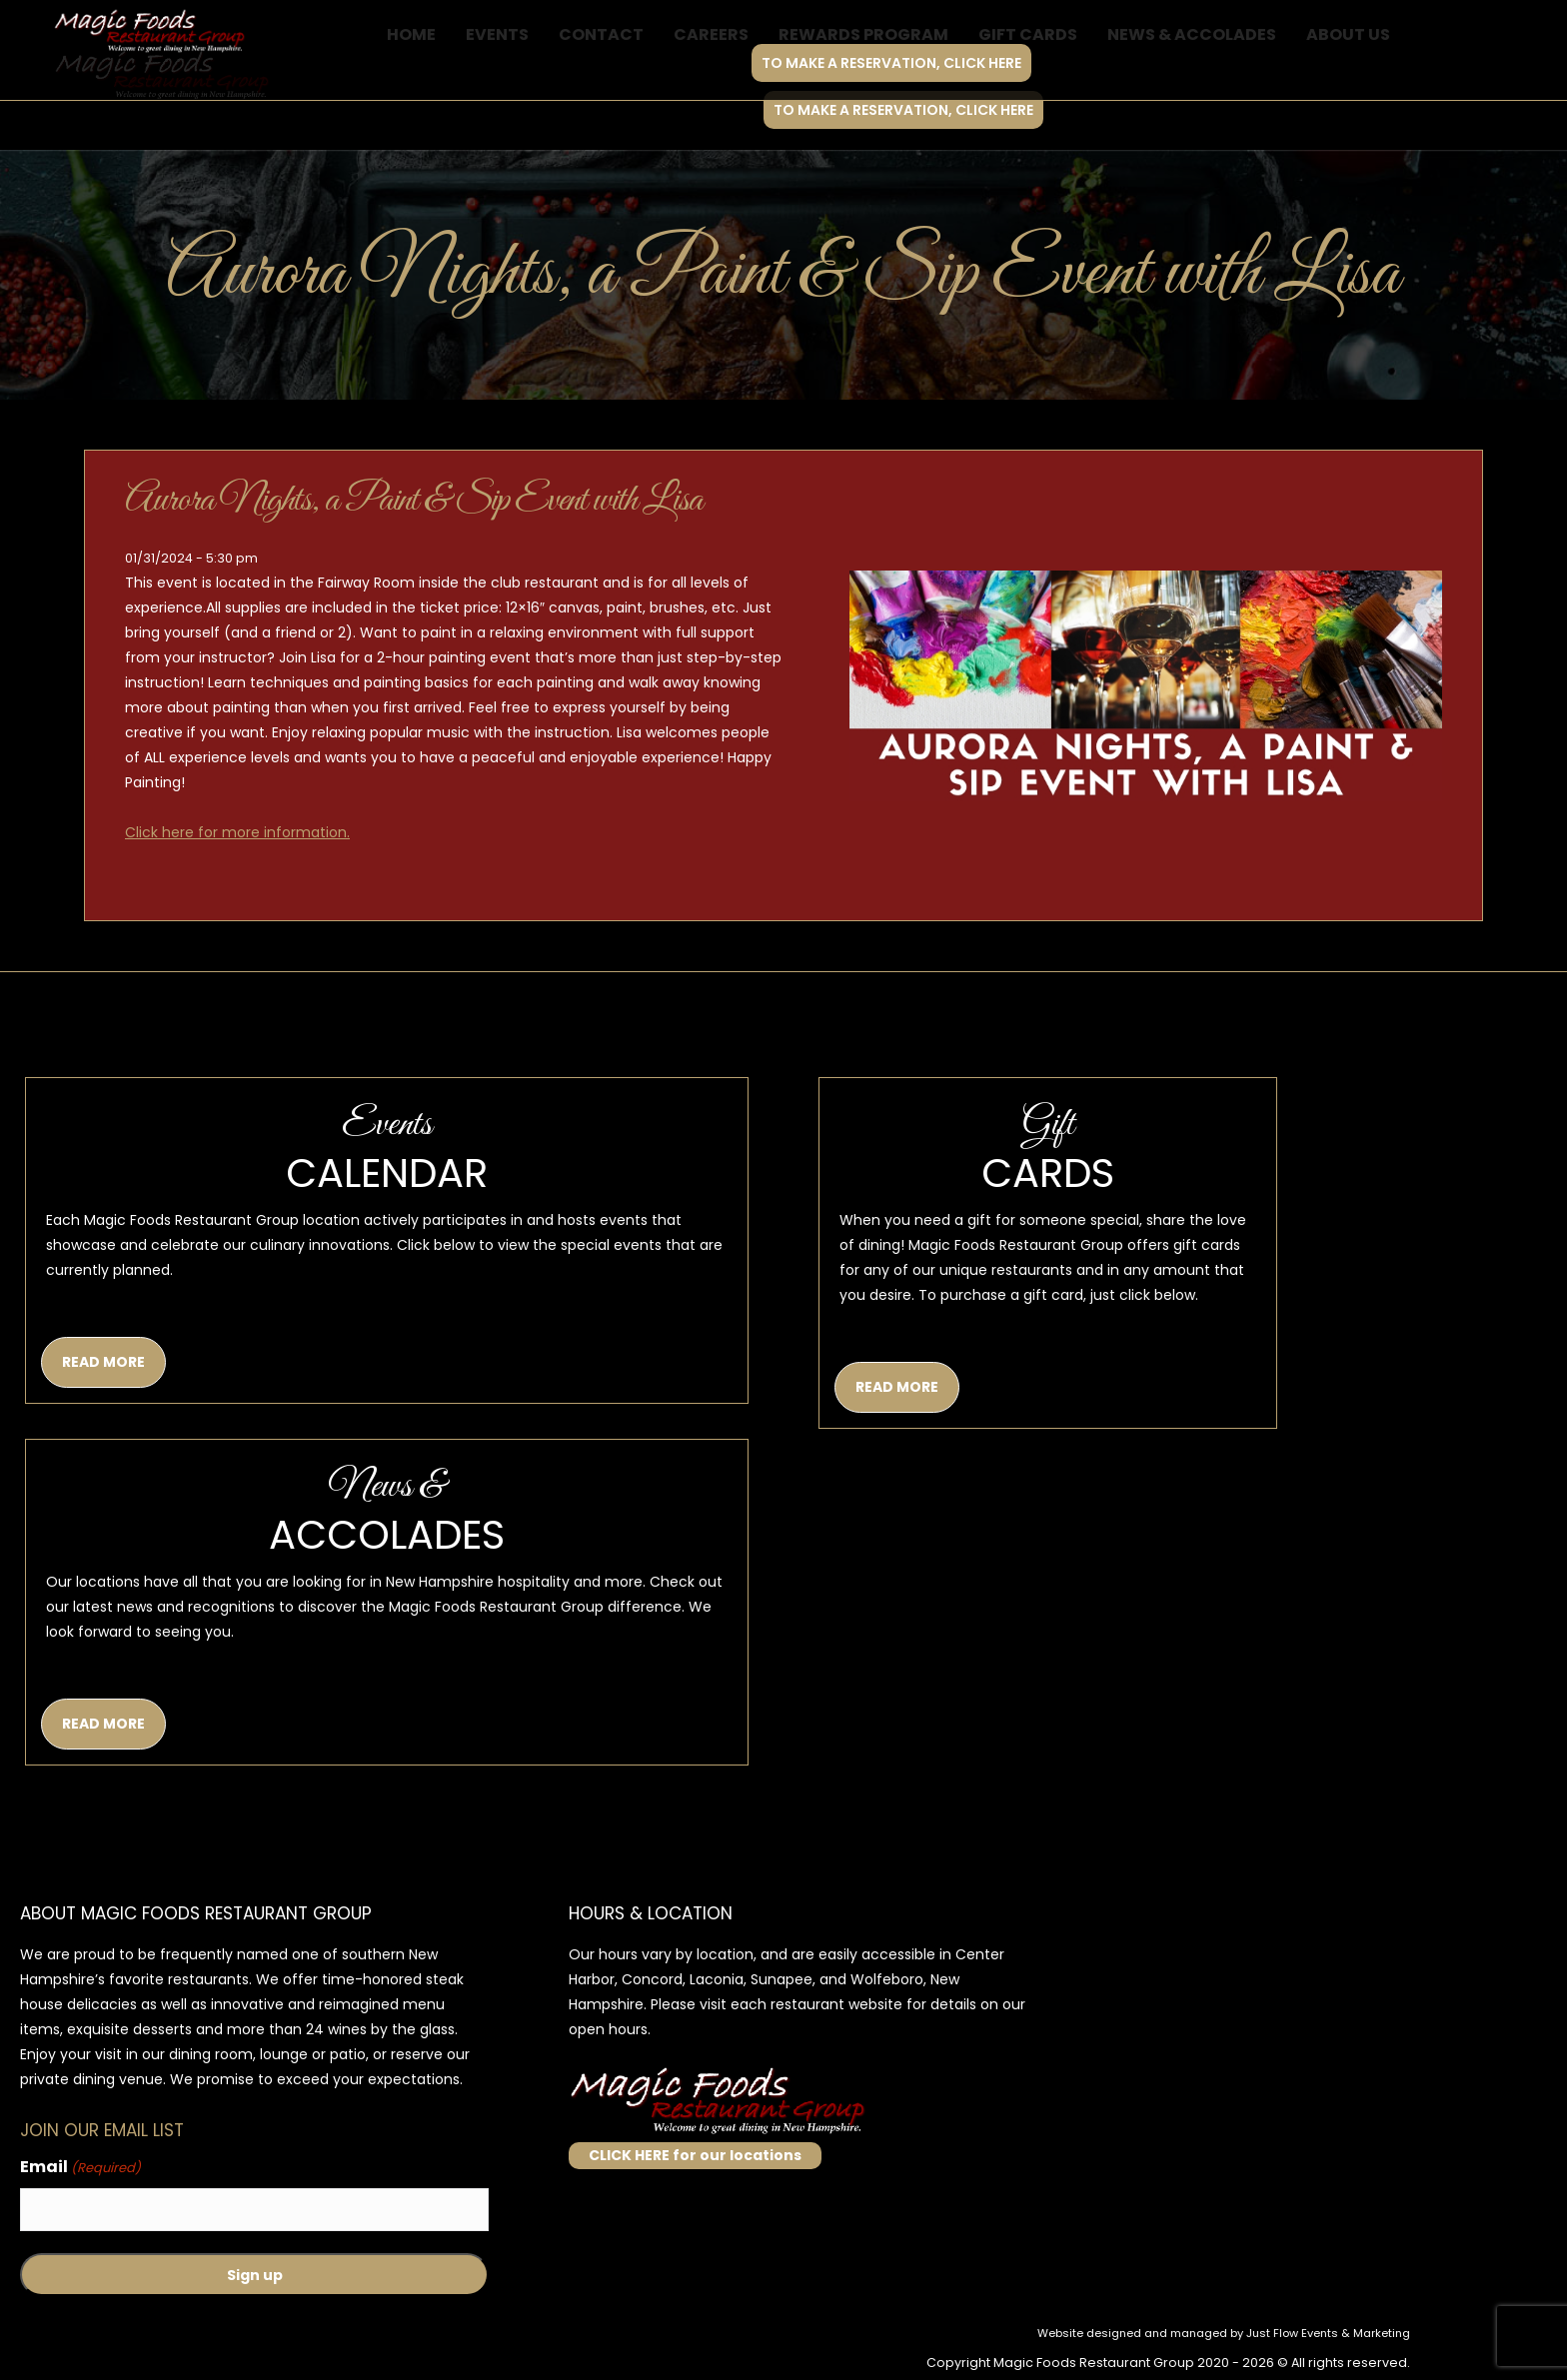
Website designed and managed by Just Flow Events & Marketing (1223, 2333)
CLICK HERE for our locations (695, 2155)
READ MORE (103, 1362)
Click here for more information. (237, 832)
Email (80, 2167)
